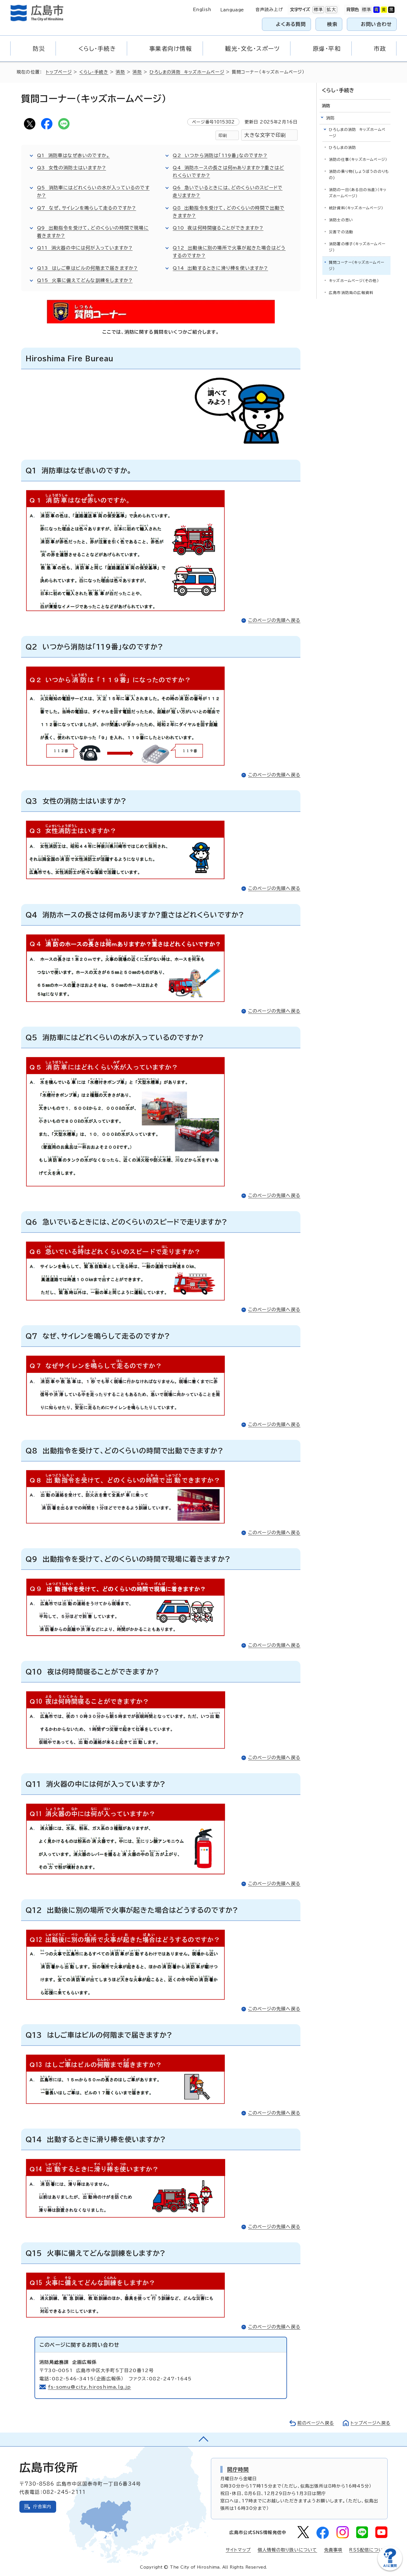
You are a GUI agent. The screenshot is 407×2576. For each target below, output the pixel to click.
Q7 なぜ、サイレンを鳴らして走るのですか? (86, 208)
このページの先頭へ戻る (274, 620)
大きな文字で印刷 (265, 135)
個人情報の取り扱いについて (287, 2550)
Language (232, 10)
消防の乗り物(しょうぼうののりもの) (359, 175)
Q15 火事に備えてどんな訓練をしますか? (85, 280)
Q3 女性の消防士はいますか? (71, 167)
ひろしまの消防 (342, 147)
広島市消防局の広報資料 (351, 293)
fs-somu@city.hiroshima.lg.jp (89, 2387)
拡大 (330, 9)
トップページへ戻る (370, 2423)
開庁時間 (238, 2469)
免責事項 (333, 2550)
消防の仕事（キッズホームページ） (358, 159)
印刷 (223, 135)
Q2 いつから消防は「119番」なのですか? (220, 155)
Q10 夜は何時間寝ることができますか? (218, 228)
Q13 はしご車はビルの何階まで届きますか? (87, 268)
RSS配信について (368, 2550)
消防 (120, 72)
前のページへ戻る (315, 2423)
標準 (318, 9)
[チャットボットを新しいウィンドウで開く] (390, 2569)
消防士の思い (341, 220)
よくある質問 (291, 24)
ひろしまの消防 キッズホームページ (186, 72)
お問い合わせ (376, 24)
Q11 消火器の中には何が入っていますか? (85, 248)
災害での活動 (341, 232)
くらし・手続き (93, 72)
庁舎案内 (42, 2506)
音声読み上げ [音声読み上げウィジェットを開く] (269, 9)
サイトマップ (238, 2550)
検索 (332, 24)
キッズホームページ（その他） (354, 281)
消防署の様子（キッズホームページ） (357, 247)
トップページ (59, 72)
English (202, 9)
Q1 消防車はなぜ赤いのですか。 (73, 155)
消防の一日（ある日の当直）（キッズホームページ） (357, 193)
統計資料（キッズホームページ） (356, 208)
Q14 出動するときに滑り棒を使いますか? (220, 268)
